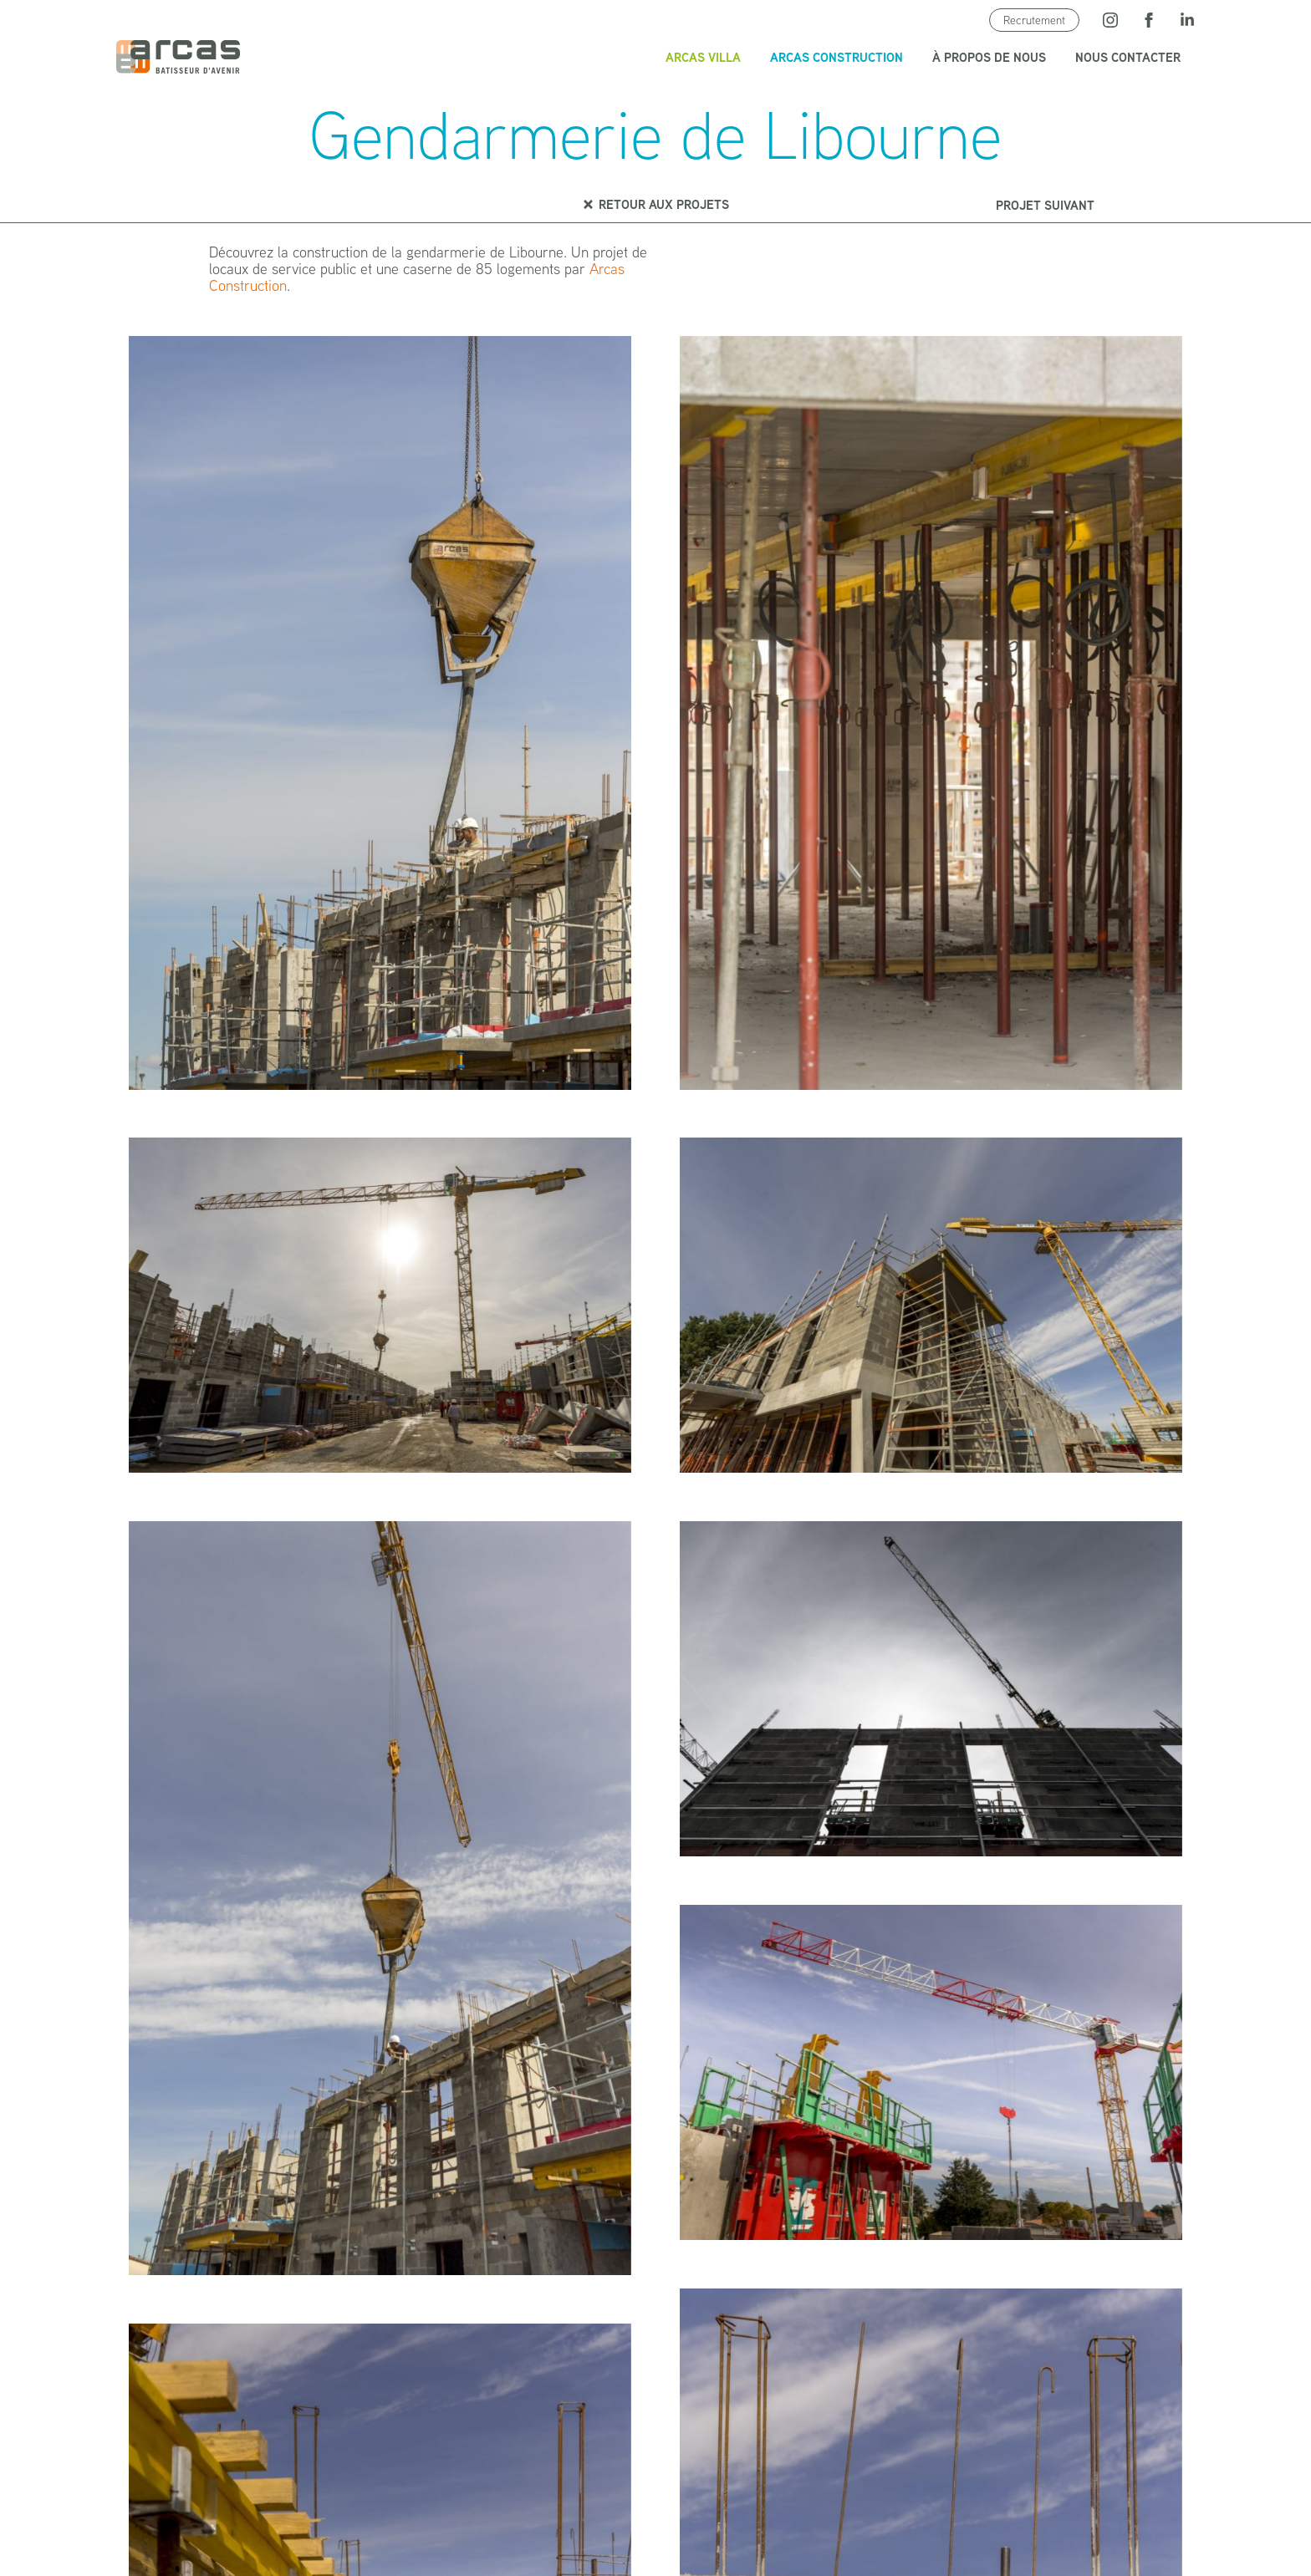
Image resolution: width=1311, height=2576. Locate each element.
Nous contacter (1128, 57)
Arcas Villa (703, 57)
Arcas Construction (836, 57)
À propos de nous (989, 57)
